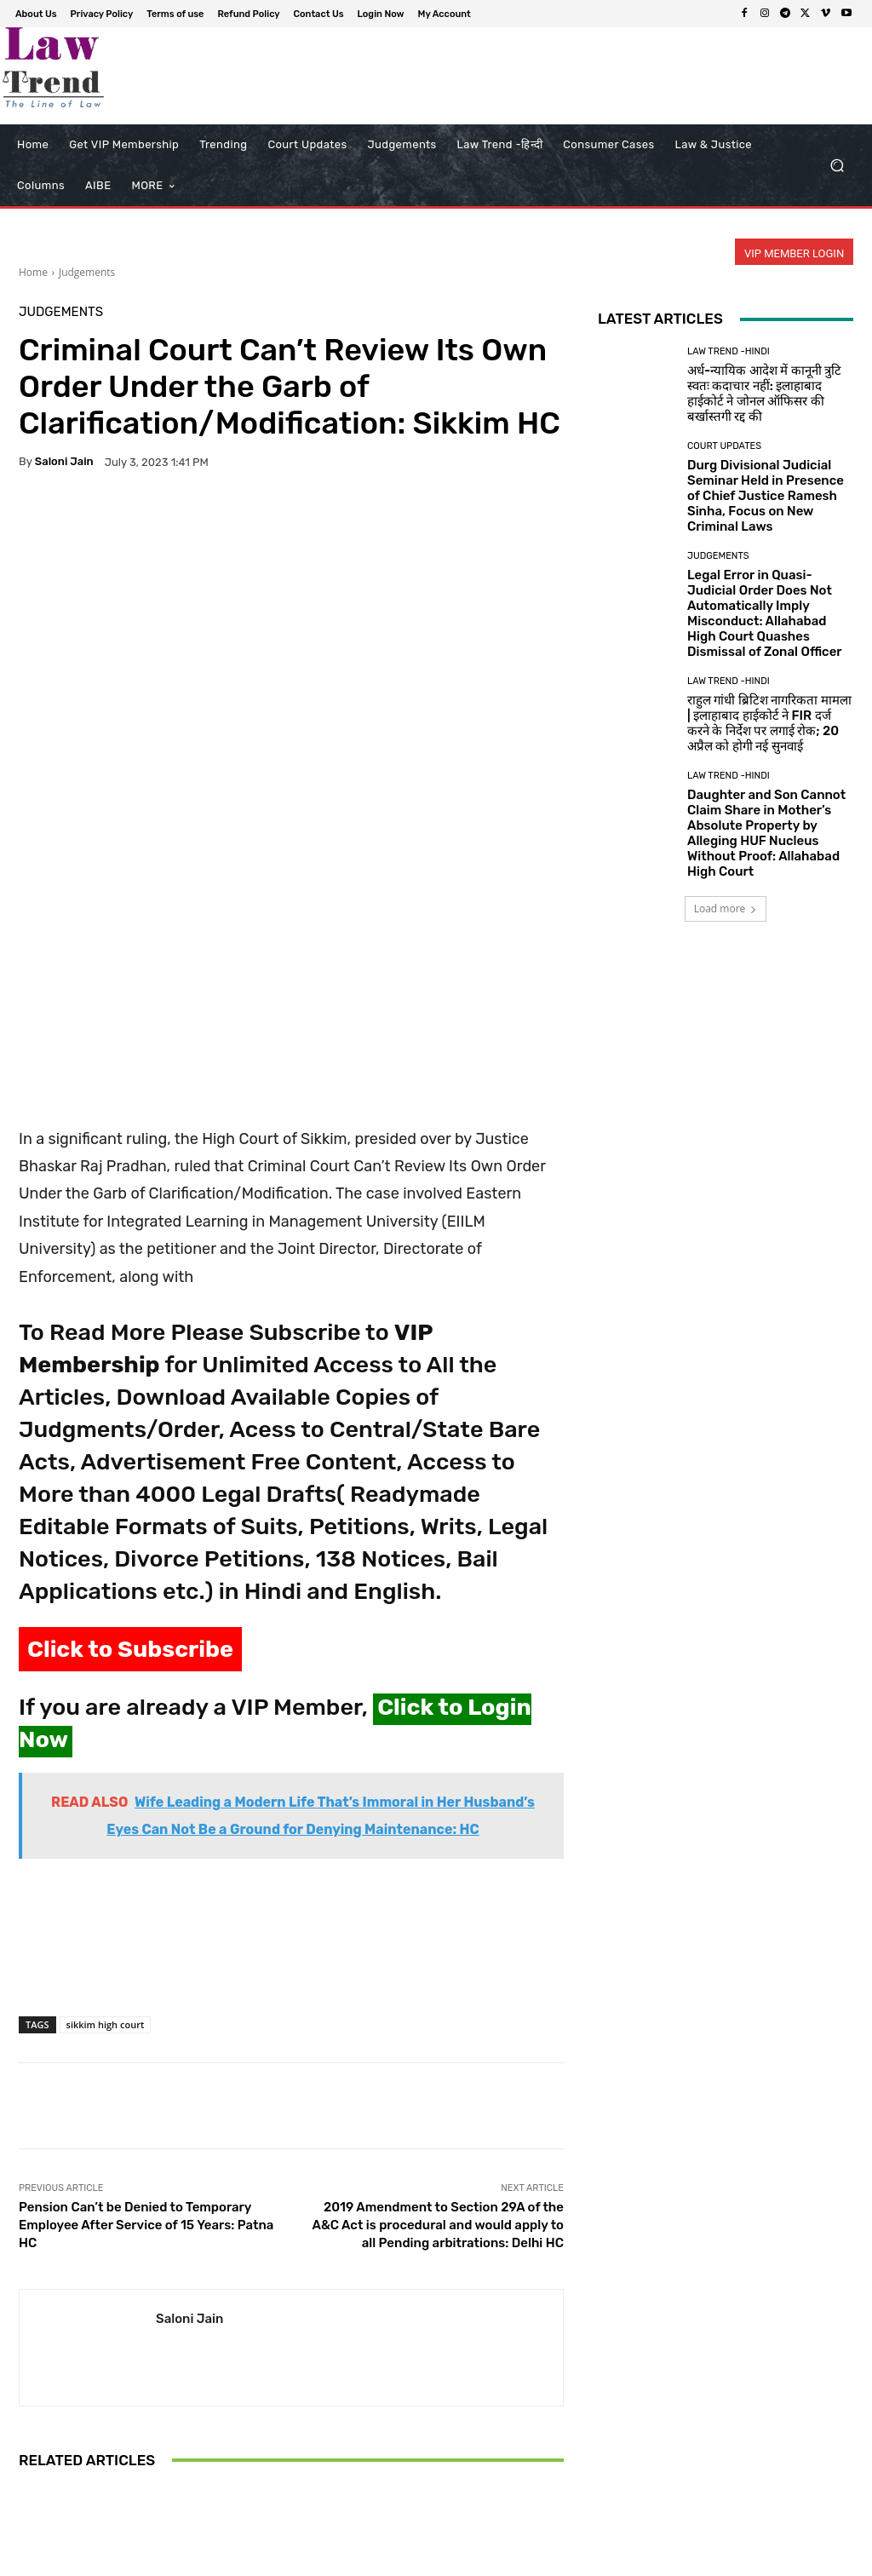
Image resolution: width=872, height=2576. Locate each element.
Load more (726, 908)
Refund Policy (580, 2560)
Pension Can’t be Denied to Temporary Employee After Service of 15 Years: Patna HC (146, 1986)
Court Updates (724, 446)
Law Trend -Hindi (728, 351)
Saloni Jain (64, 461)
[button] (837, 166)
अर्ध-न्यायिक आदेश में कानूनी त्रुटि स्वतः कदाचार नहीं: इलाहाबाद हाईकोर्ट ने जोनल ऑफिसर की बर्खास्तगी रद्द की (764, 393)
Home (33, 272)
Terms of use (500, 2560)
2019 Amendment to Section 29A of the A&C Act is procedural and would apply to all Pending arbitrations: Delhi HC (438, 1986)
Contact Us (655, 2560)
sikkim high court (105, 1786)
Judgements (87, 272)
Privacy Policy (422, 2560)
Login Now (722, 2560)
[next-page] (56, 2493)
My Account (791, 2560)
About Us (352, 2560)
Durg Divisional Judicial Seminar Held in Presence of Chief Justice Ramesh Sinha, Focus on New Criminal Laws (765, 495)
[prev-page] (29, 2493)
